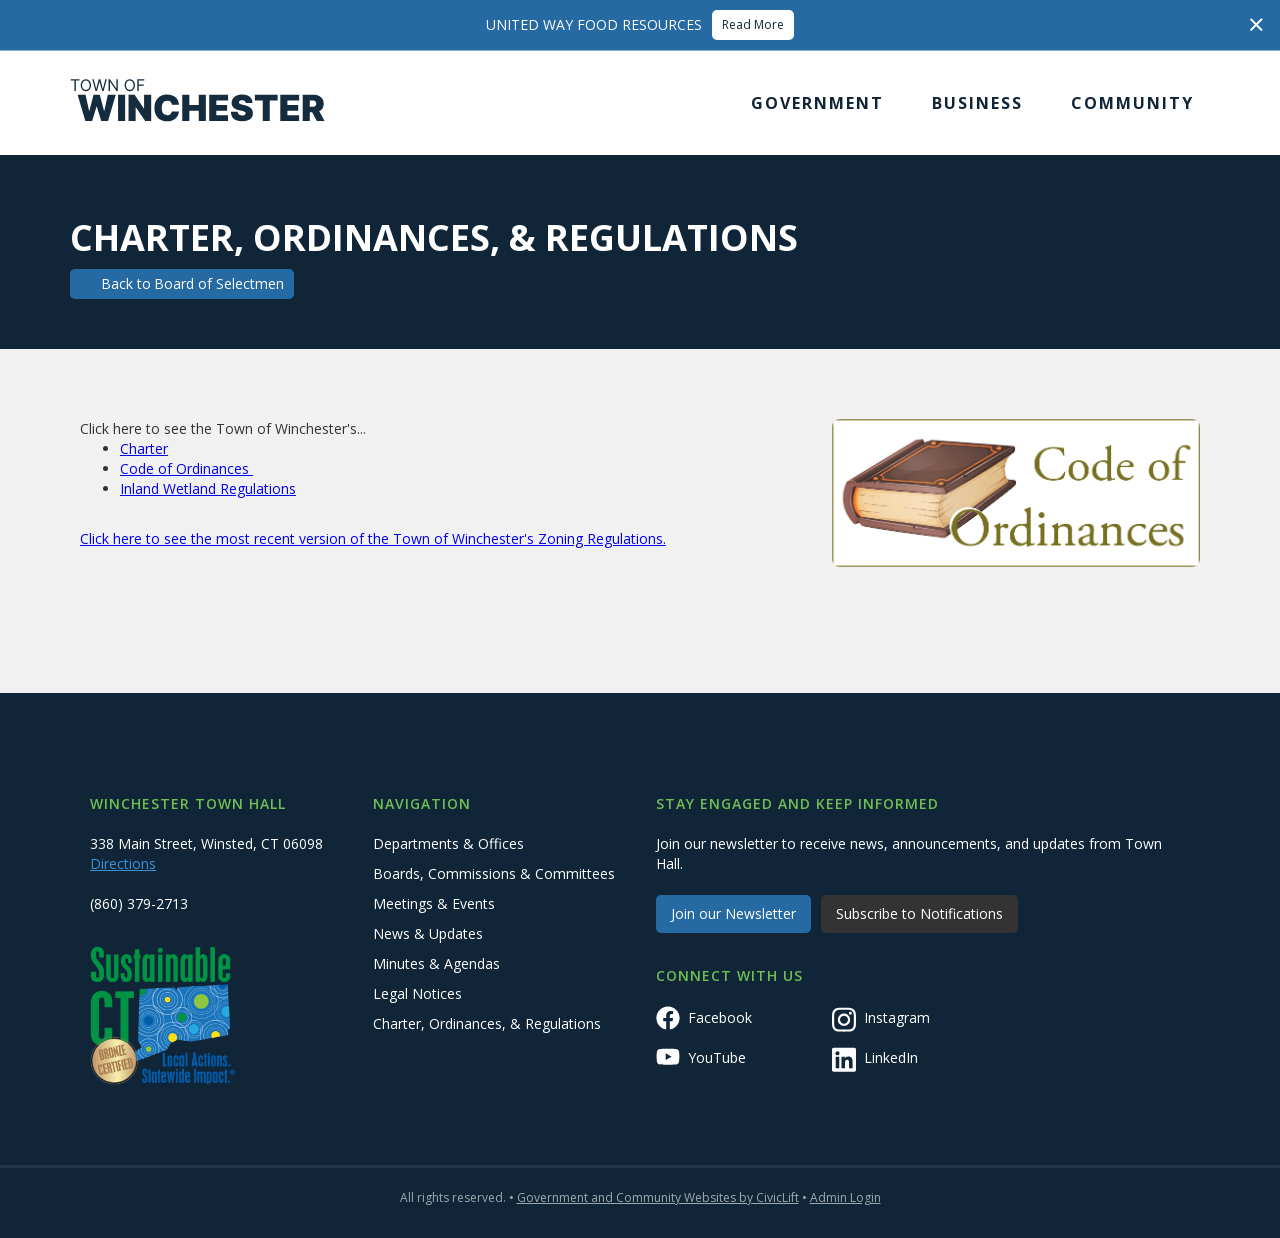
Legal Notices (417, 993)
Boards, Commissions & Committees (494, 873)
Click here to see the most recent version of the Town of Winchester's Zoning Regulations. (373, 538)
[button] (817, 103)
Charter (144, 448)
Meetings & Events (434, 903)
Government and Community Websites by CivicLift (658, 1197)
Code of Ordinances (186, 468)
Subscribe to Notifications (919, 913)
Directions (123, 863)
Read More (753, 24)
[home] (198, 103)
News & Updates (428, 933)
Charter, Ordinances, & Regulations (487, 1023)
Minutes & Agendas (436, 963)
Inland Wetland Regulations (208, 488)
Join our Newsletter (733, 913)
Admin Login (845, 1197)
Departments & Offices (448, 843)
